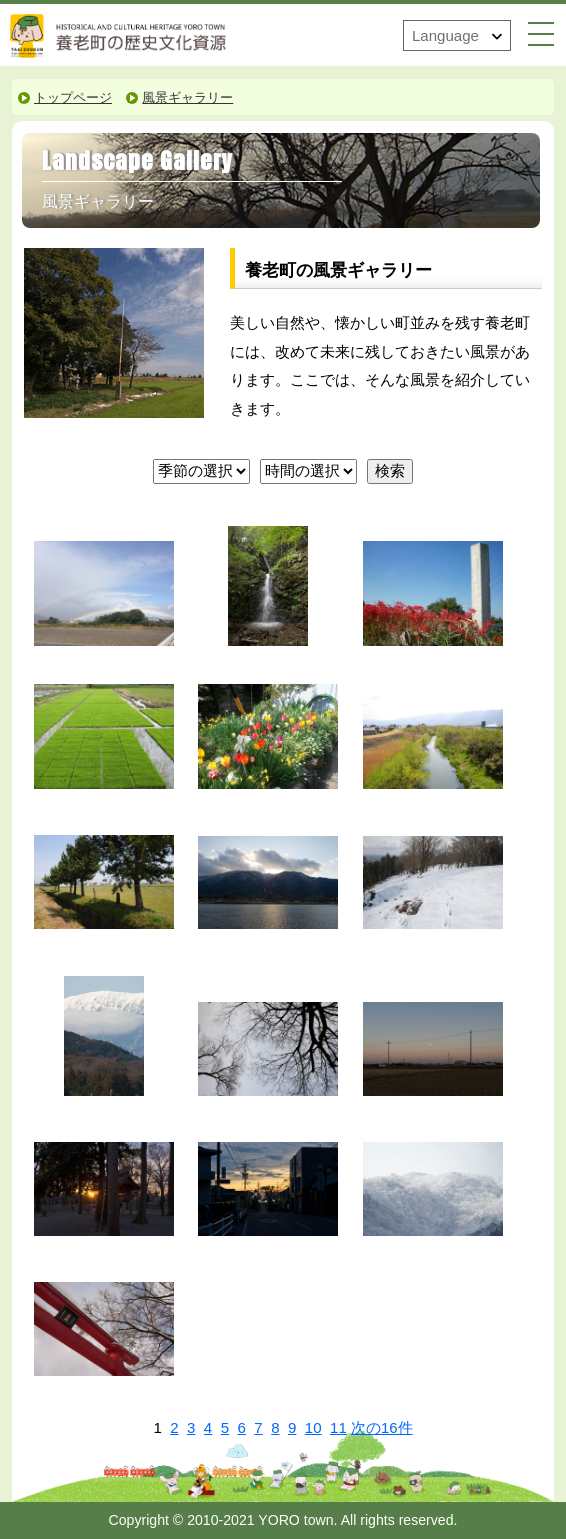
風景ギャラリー (187, 98)
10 (313, 1427)
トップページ (73, 98)
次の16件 (382, 1428)
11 (338, 1427)
